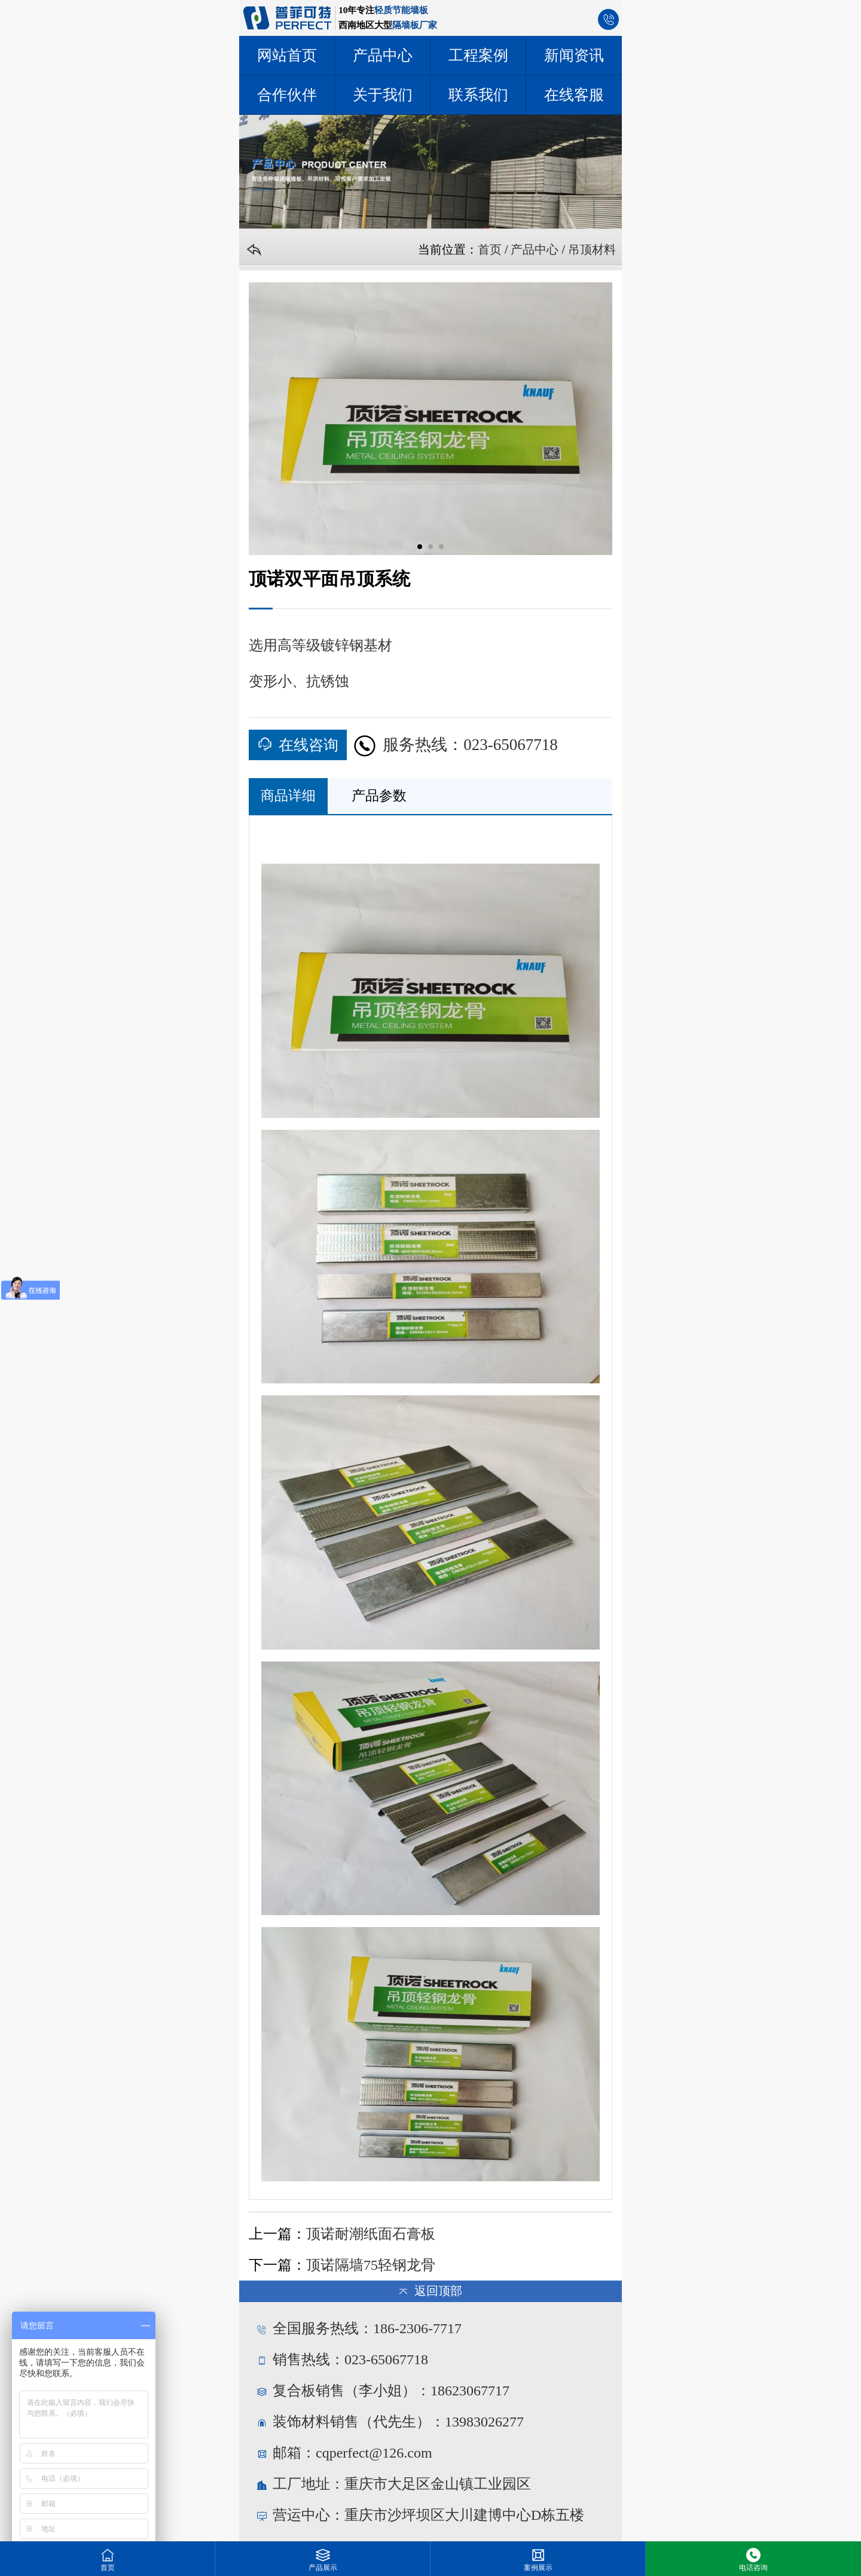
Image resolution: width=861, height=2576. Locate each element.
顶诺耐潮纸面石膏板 (370, 2234)
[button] (419, 546)
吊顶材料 (592, 249)
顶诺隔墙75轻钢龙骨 (370, 2265)
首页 (490, 249)
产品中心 (534, 249)
